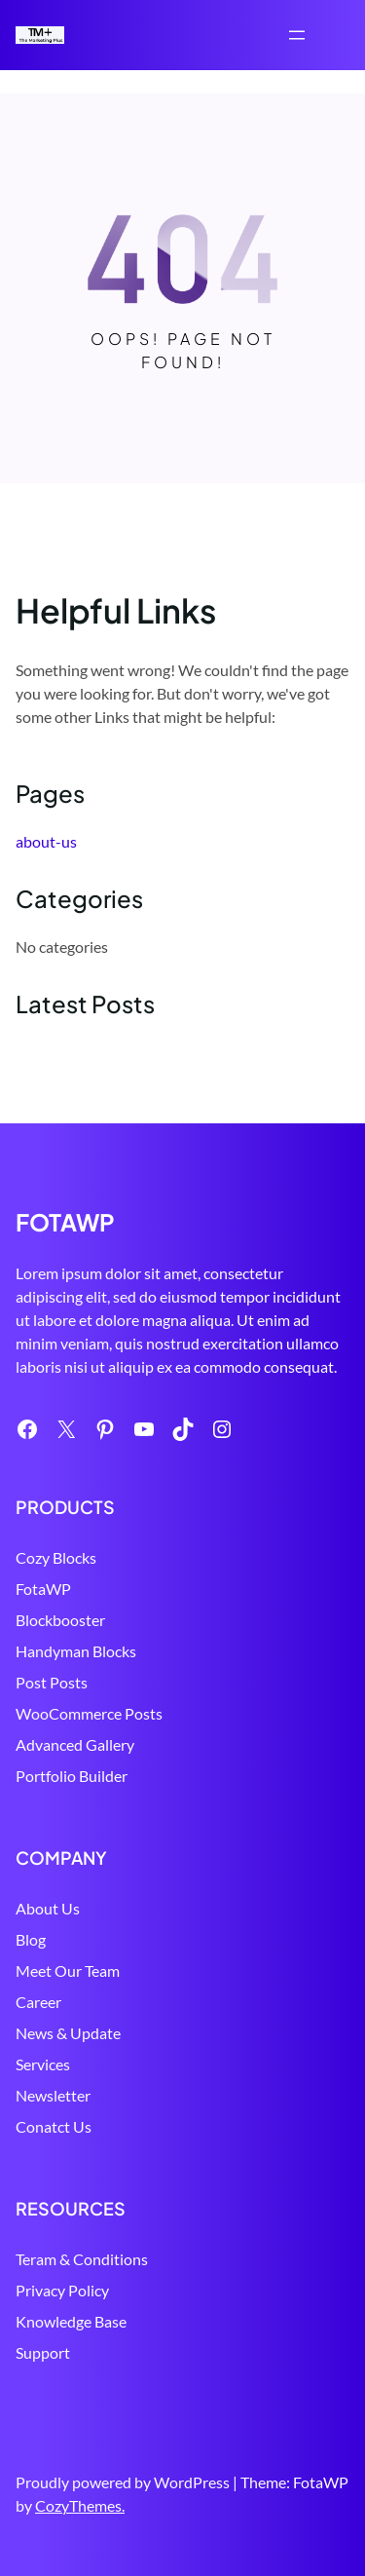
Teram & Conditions (82, 2259)
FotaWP (43, 1588)
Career (38, 2001)
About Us (48, 1908)
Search (340, 37)
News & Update (68, 2033)
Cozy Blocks (56, 1557)
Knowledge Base (71, 2321)
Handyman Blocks (76, 1651)
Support (43, 2352)
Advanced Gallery (75, 1744)
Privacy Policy (62, 2290)
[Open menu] (297, 35)
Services (43, 2064)
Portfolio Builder (72, 1775)
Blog (31, 1939)
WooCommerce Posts (89, 1713)
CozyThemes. (80, 2505)
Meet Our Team (68, 1970)
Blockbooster (60, 1619)
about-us (46, 841)
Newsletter (53, 2095)
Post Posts (52, 1682)
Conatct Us (53, 2126)
